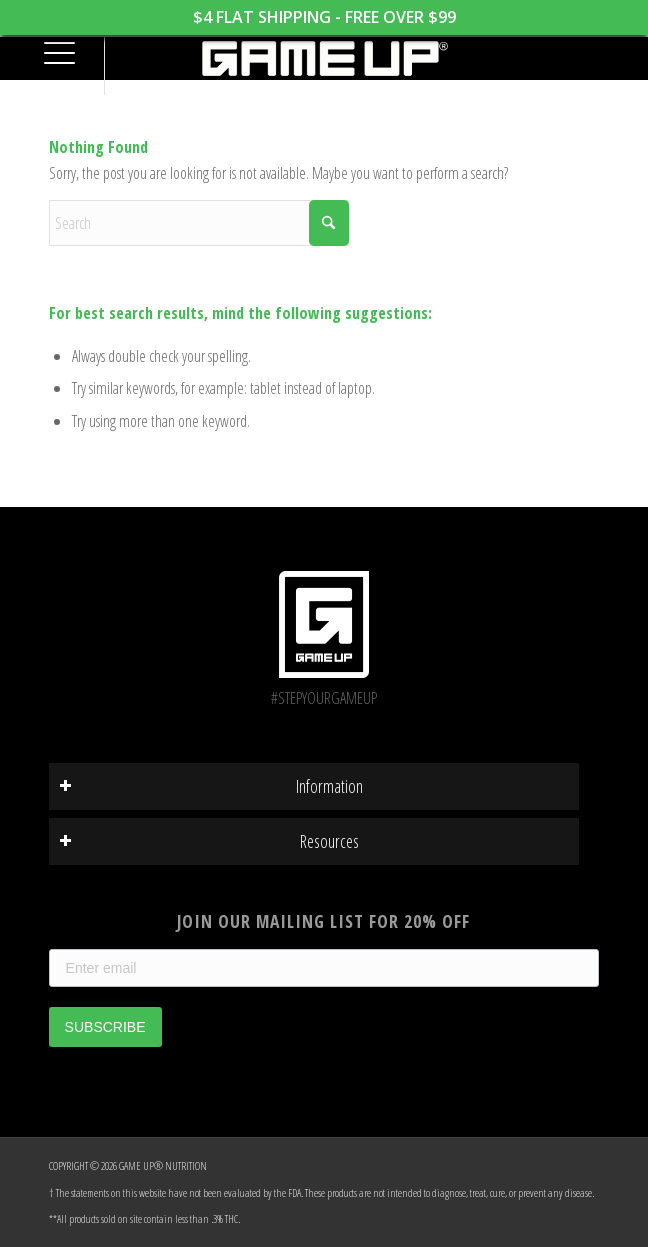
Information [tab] (211, 786)
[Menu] (51, 55)
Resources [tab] (209, 841)
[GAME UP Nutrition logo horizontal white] (324, 58)
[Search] (199, 223)
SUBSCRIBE (105, 1027)
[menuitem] (51, 55)
